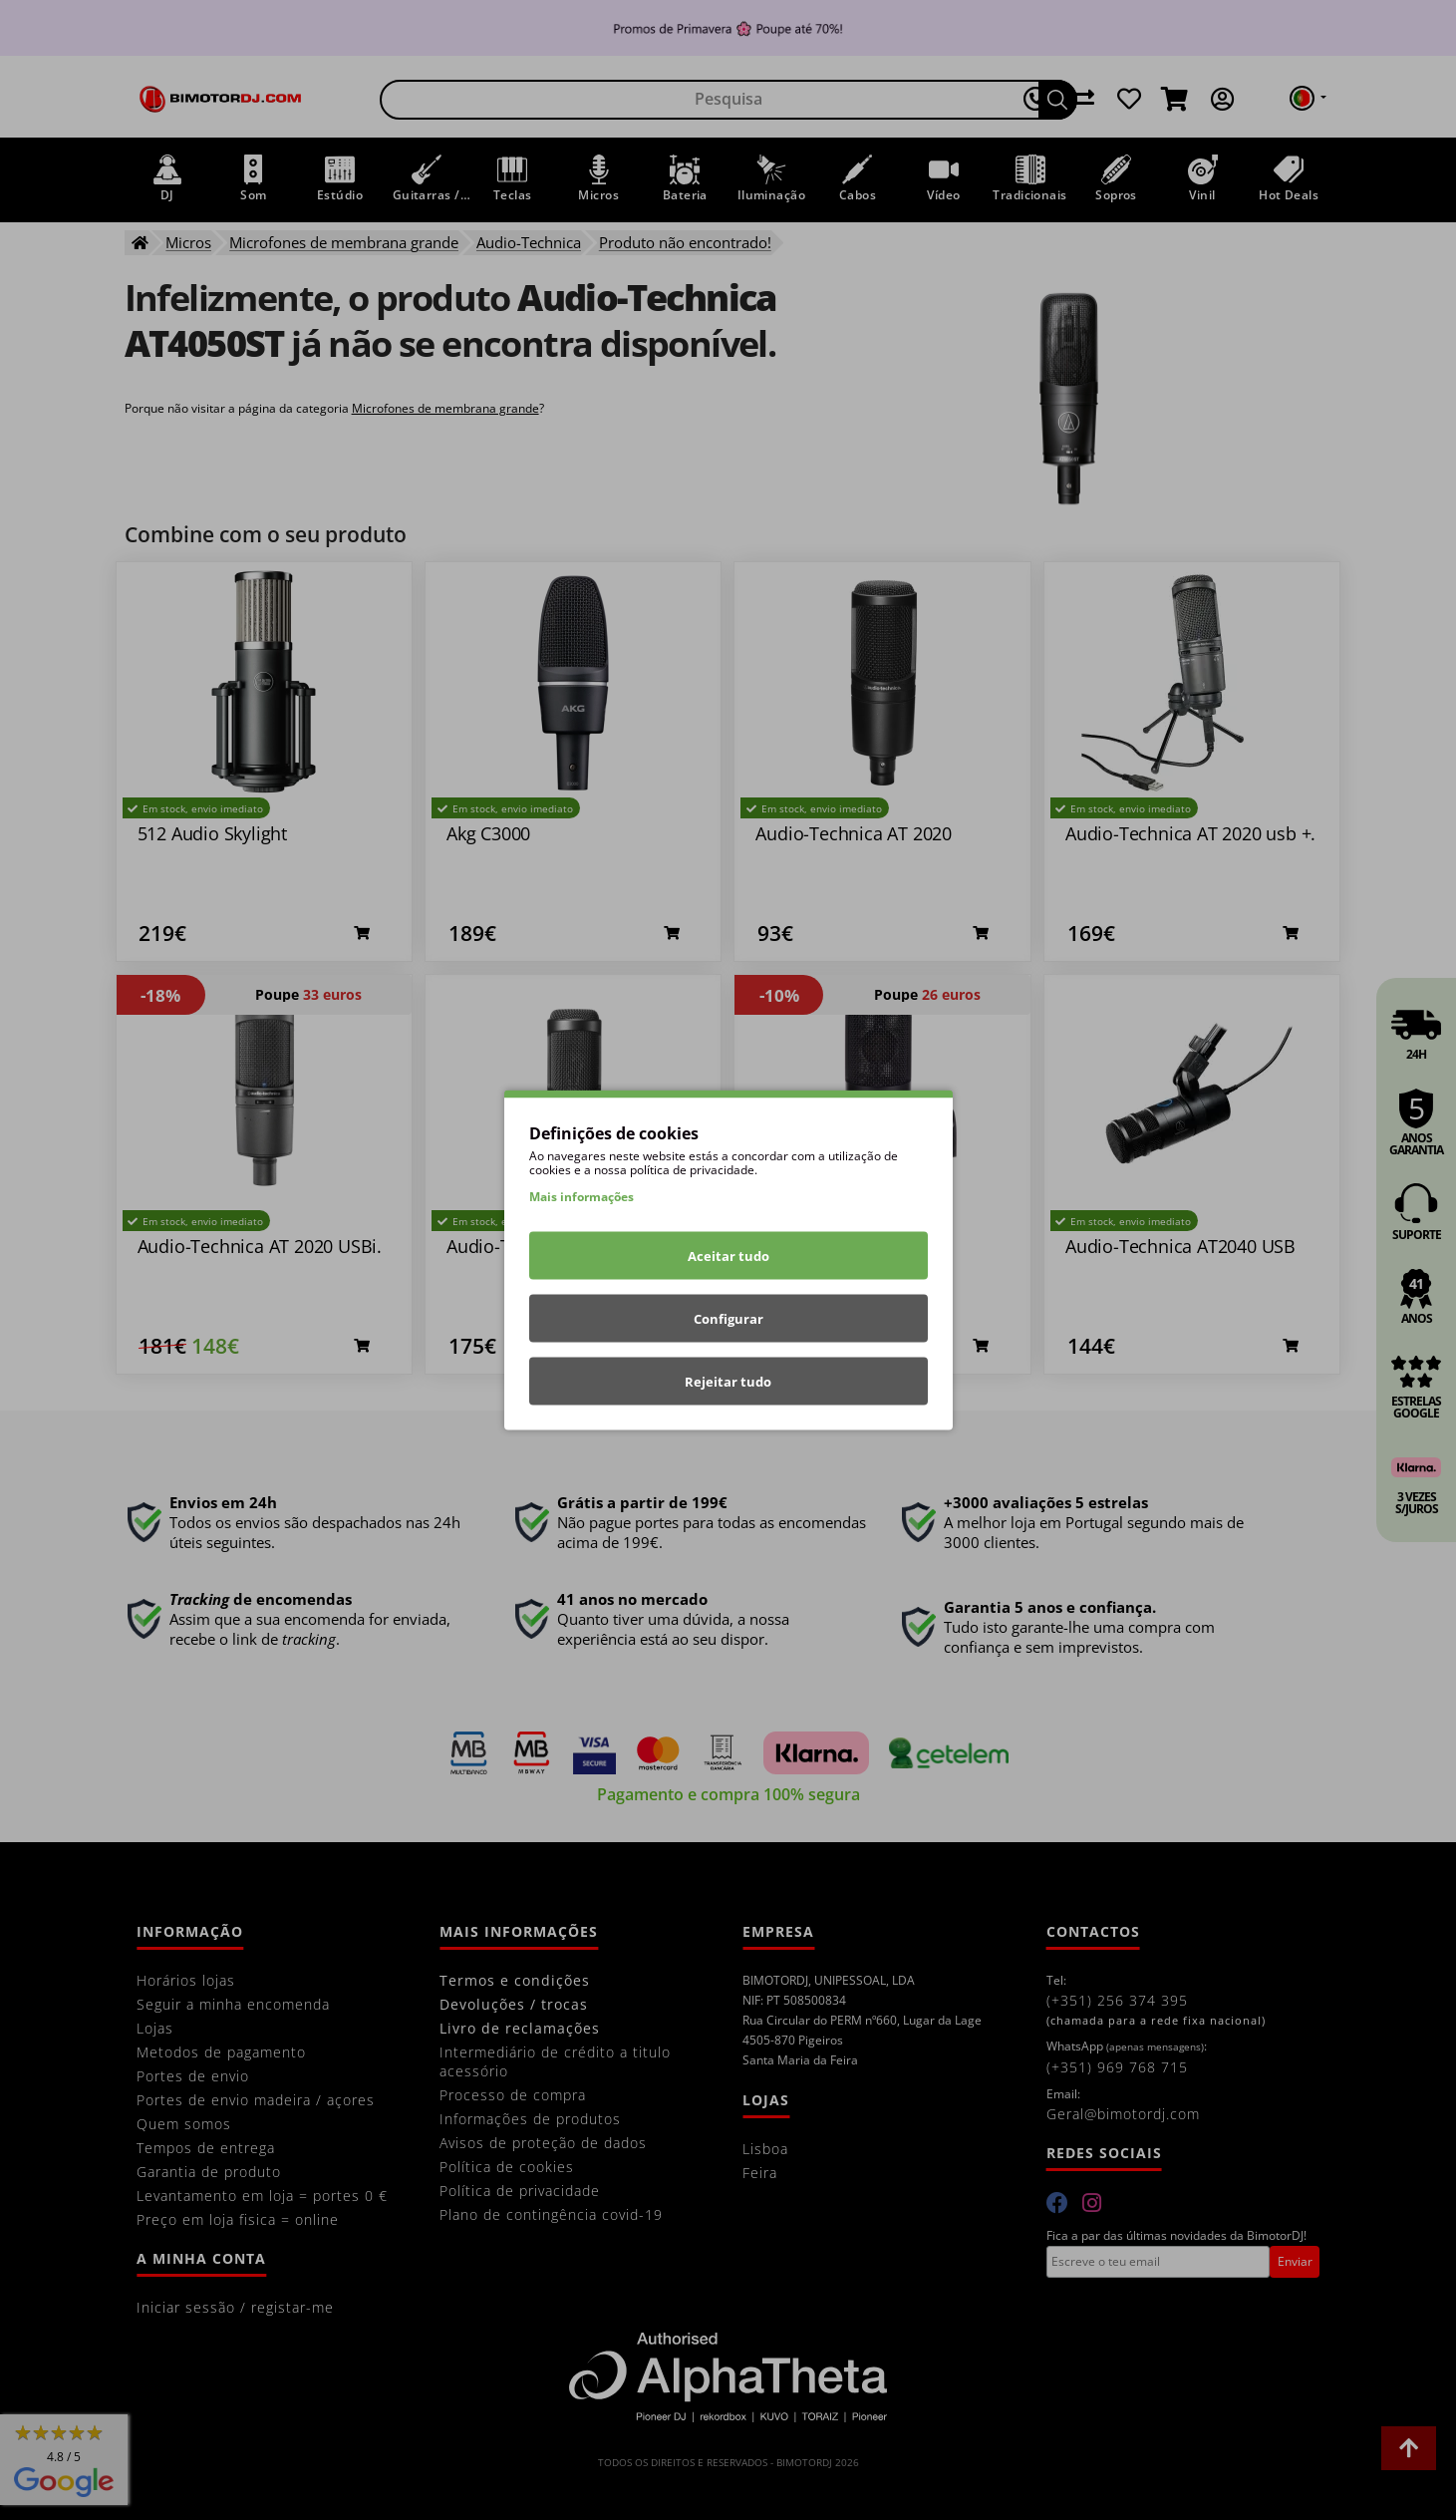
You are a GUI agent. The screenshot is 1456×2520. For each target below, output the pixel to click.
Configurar (728, 1319)
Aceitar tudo (728, 1256)
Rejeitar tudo (728, 1382)
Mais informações (581, 1196)
